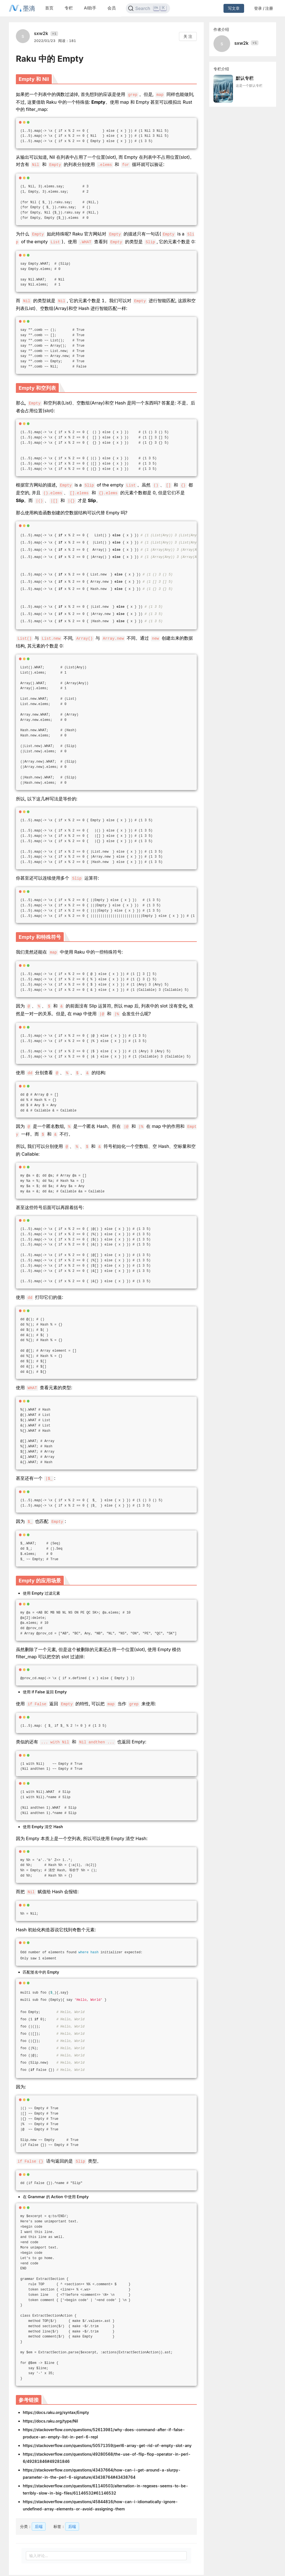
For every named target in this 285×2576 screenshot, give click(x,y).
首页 (49, 8)
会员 (111, 8)
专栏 (69, 8)
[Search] (148, 8)
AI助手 (90, 8)
